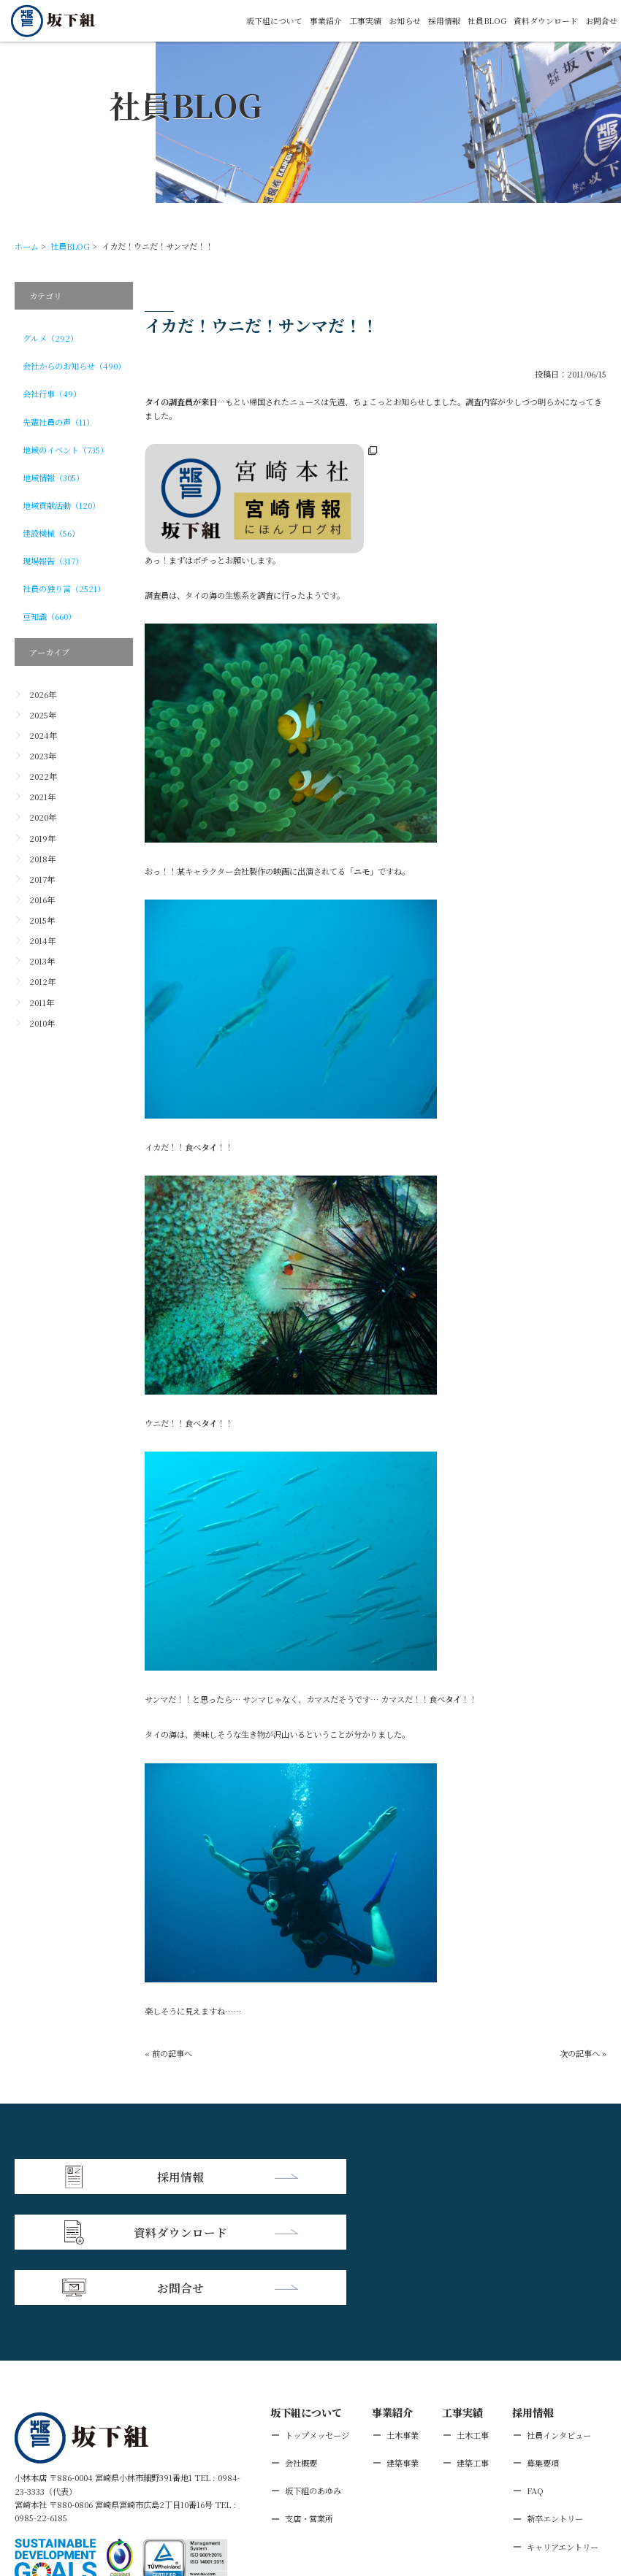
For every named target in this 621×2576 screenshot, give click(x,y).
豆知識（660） (49, 616)
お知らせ (404, 21)
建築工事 (473, 2349)
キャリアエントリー (562, 2433)
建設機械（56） (51, 533)
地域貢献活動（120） (61, 505)
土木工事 (473, 2322)
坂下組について (273, 21)
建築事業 (402, 2349)
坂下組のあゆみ (313, 2377)
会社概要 (301, 2349)
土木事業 (402, 2322)
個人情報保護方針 (116, 2490)
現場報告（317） (53, 561)
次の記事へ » (583, 2053)
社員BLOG (486, 21)
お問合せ (601, 21)
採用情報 (443, 21)
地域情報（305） (53, 477)
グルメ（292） (50, 338)
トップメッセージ (317, 2322)
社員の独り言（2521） (64, 588)
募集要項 (543, 2349)
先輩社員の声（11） (58, 422)
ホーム (27, 246)
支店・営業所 (309, 2405)
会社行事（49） (52, 393)
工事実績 (364, 21)
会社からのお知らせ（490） (74, 366)
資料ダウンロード (546, 21)
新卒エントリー (555, 2405)
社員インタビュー (559, 2322)
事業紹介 (325, 21)
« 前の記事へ (168, 2053)
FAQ (535, 2377)
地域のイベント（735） (65, 450)
